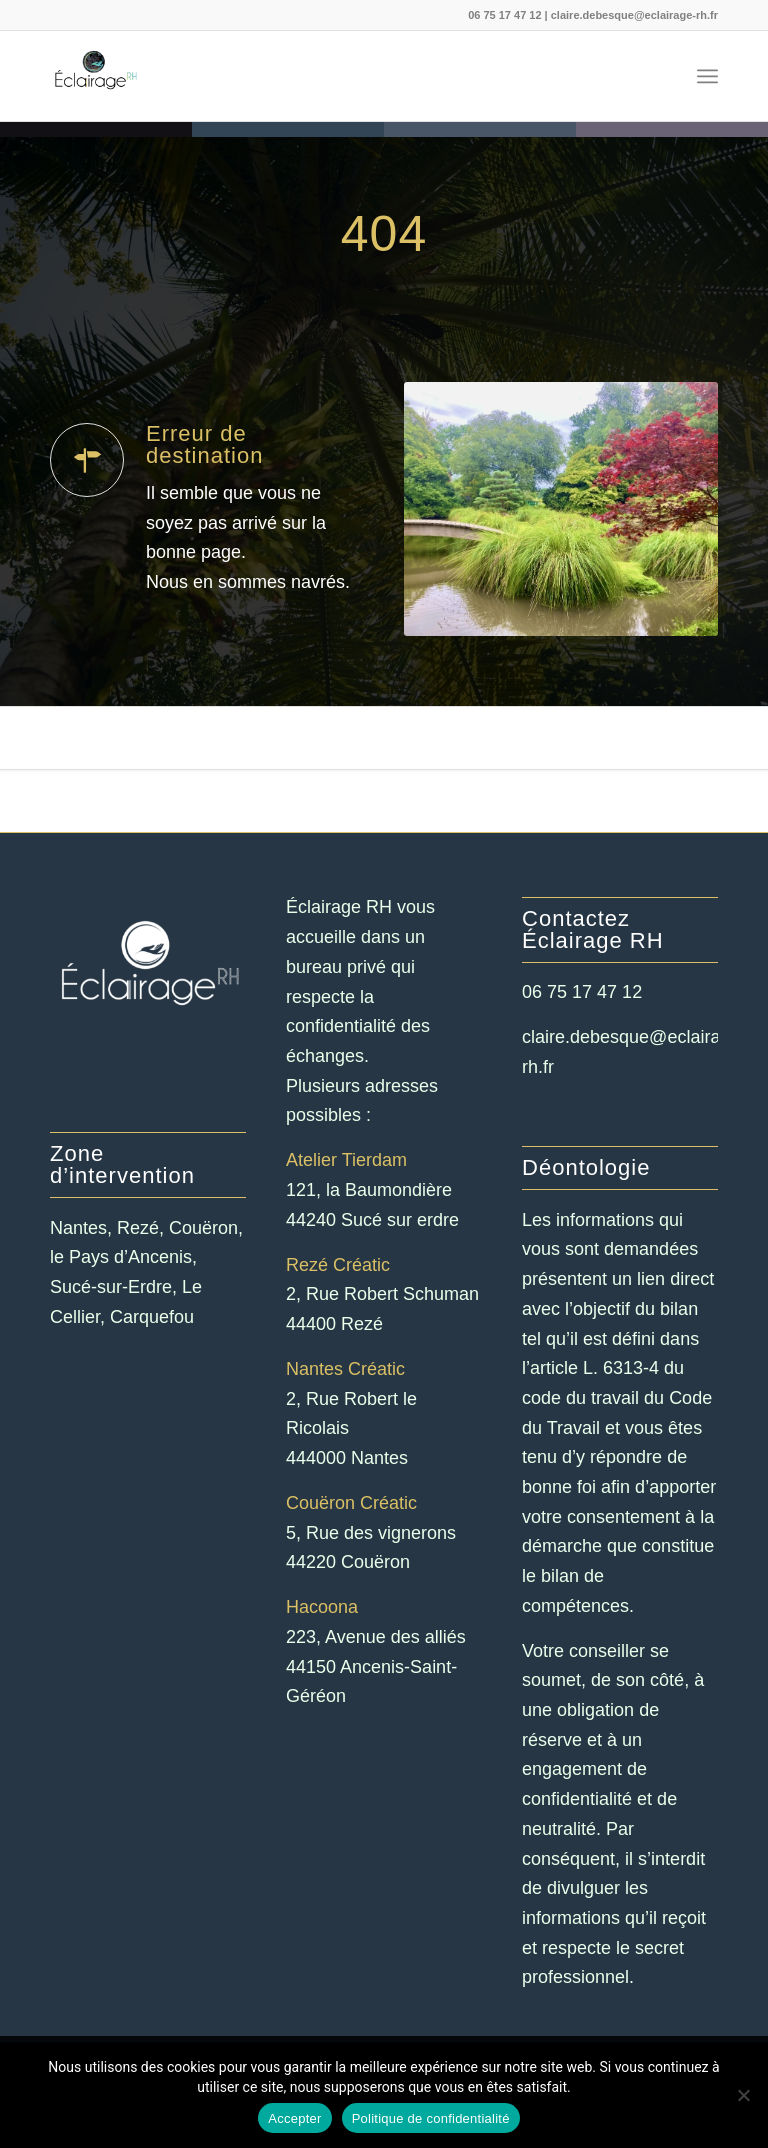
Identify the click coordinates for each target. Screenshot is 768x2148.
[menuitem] (707, 76)
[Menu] (707, 76)
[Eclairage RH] (95, 76)
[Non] (743, 2095)
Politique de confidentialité (431, 2118)
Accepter (294, 2118)
